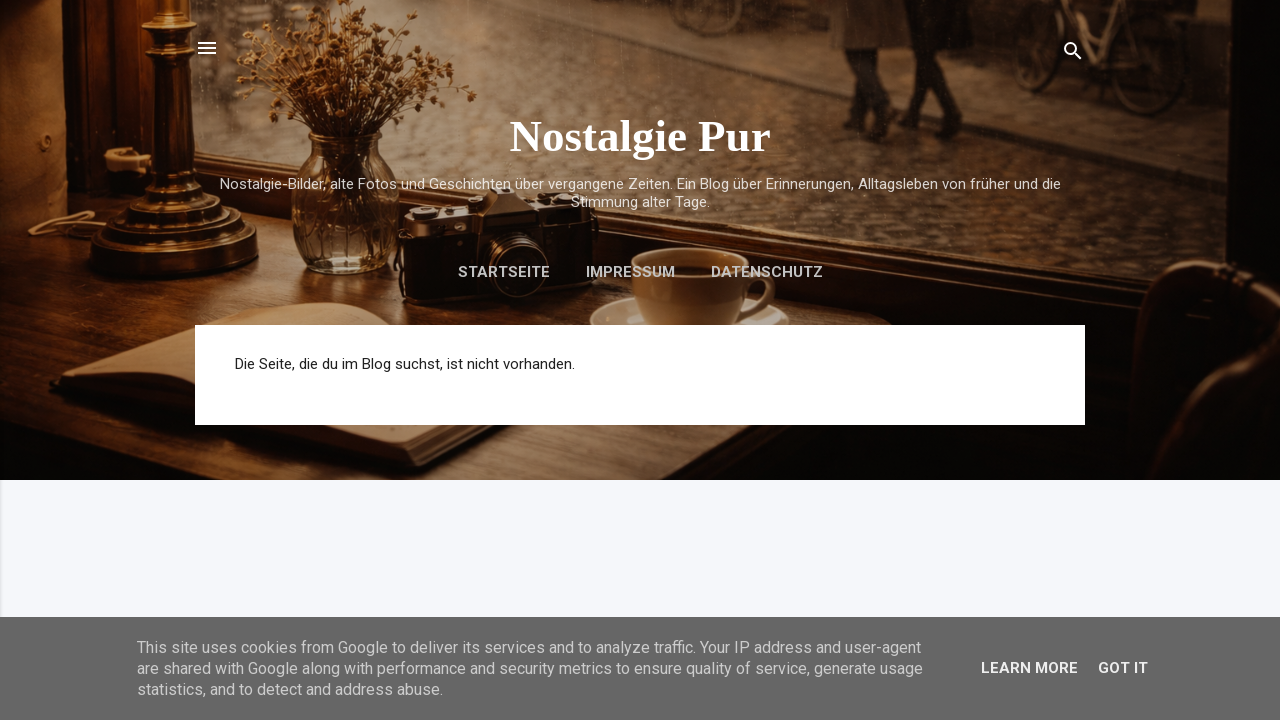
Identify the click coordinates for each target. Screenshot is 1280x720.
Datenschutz (767, 272)
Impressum (630, 272)
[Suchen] (1073, 54)
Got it (1123, 668)
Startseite (504, 272)
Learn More (1029, 668)
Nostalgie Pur (639, 136)
